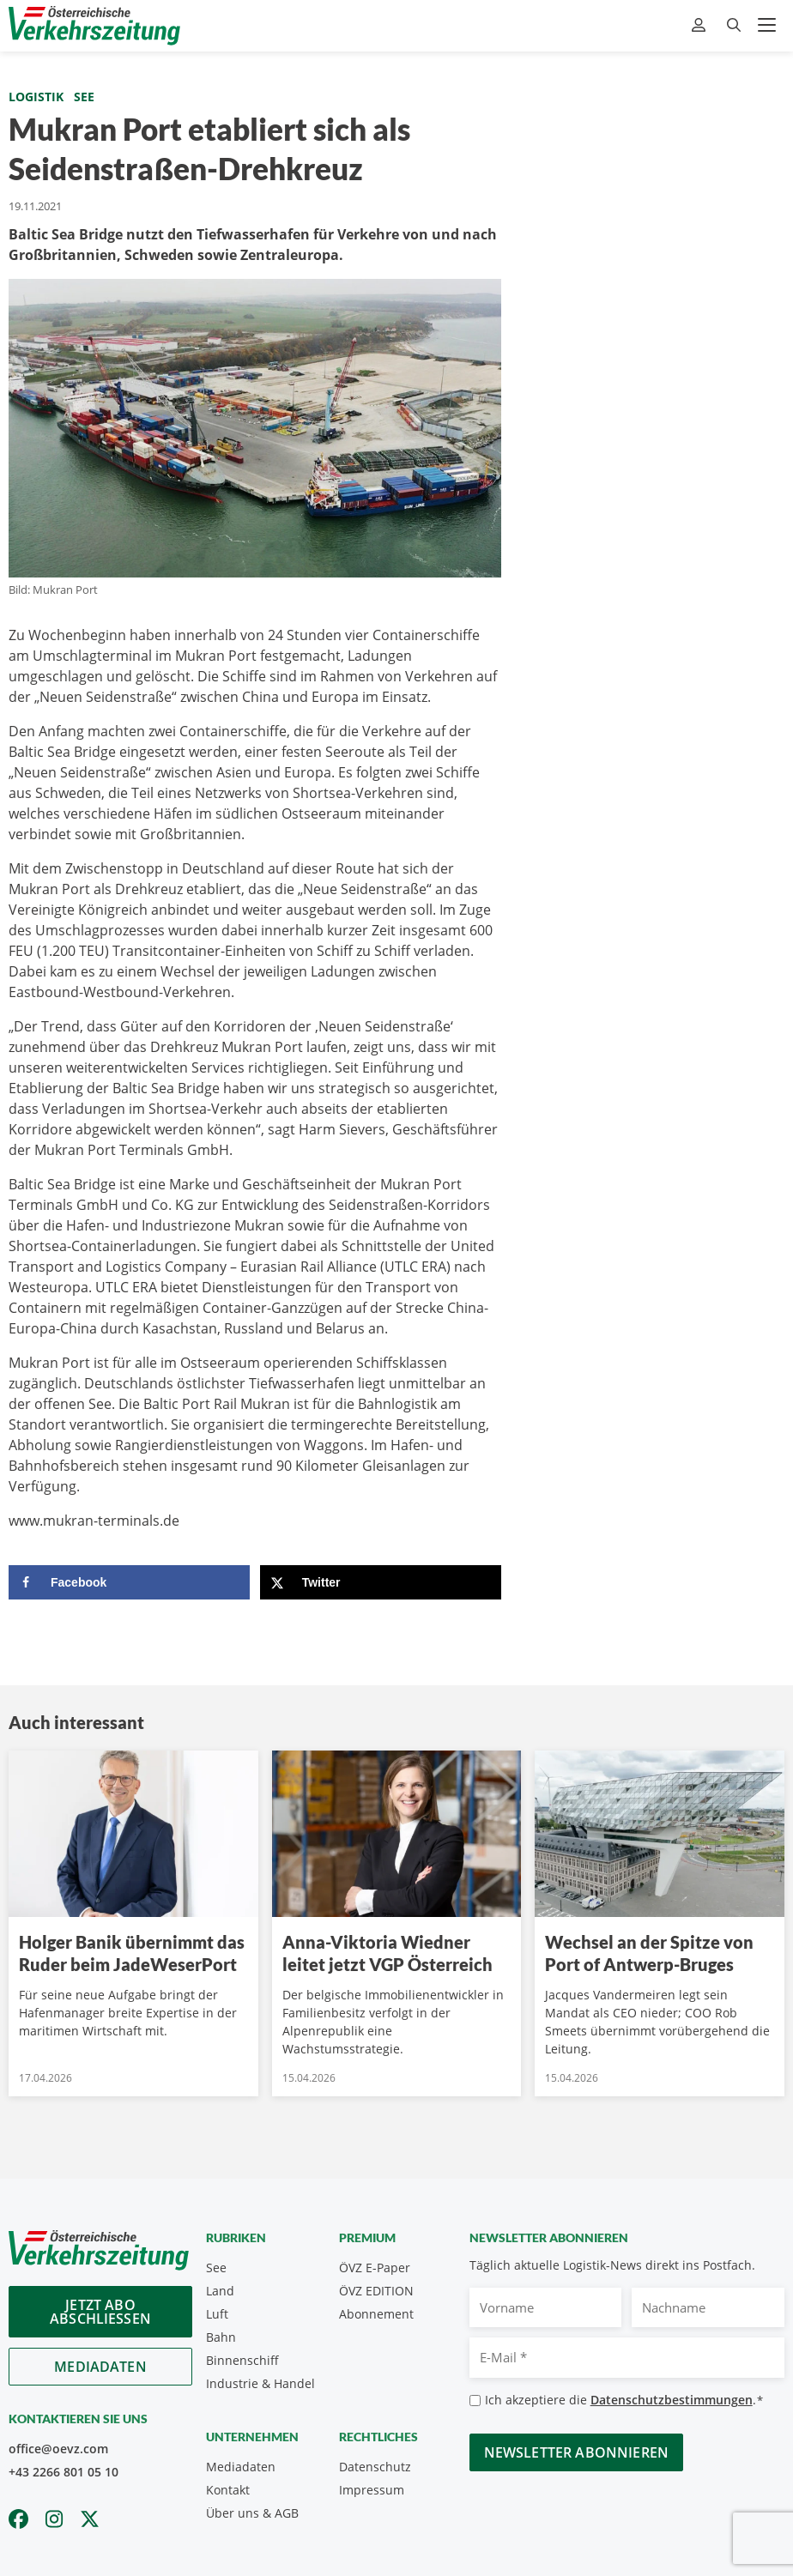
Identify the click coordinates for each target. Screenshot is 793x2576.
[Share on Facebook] (129, 1582)
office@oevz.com (58, 2448)
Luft (217, 2314)
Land (220, 2291)
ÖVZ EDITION (376, 2291)
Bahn (221, 2337)
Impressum (371, 2490)
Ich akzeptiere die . (624, 2401)
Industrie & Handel (260, 2383)
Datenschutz (375, 2466)
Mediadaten (100, 2366)
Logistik (36, 96)
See (84, 96)
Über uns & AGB (252, 2513)
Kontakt (228, 2490)
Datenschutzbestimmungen (671, 2400)
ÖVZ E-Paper (374, 2267)
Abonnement (376, 2314)
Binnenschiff (242, 2360)
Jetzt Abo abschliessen (100, 2311)
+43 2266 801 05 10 (63, 2472)
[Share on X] (380, 1582)
